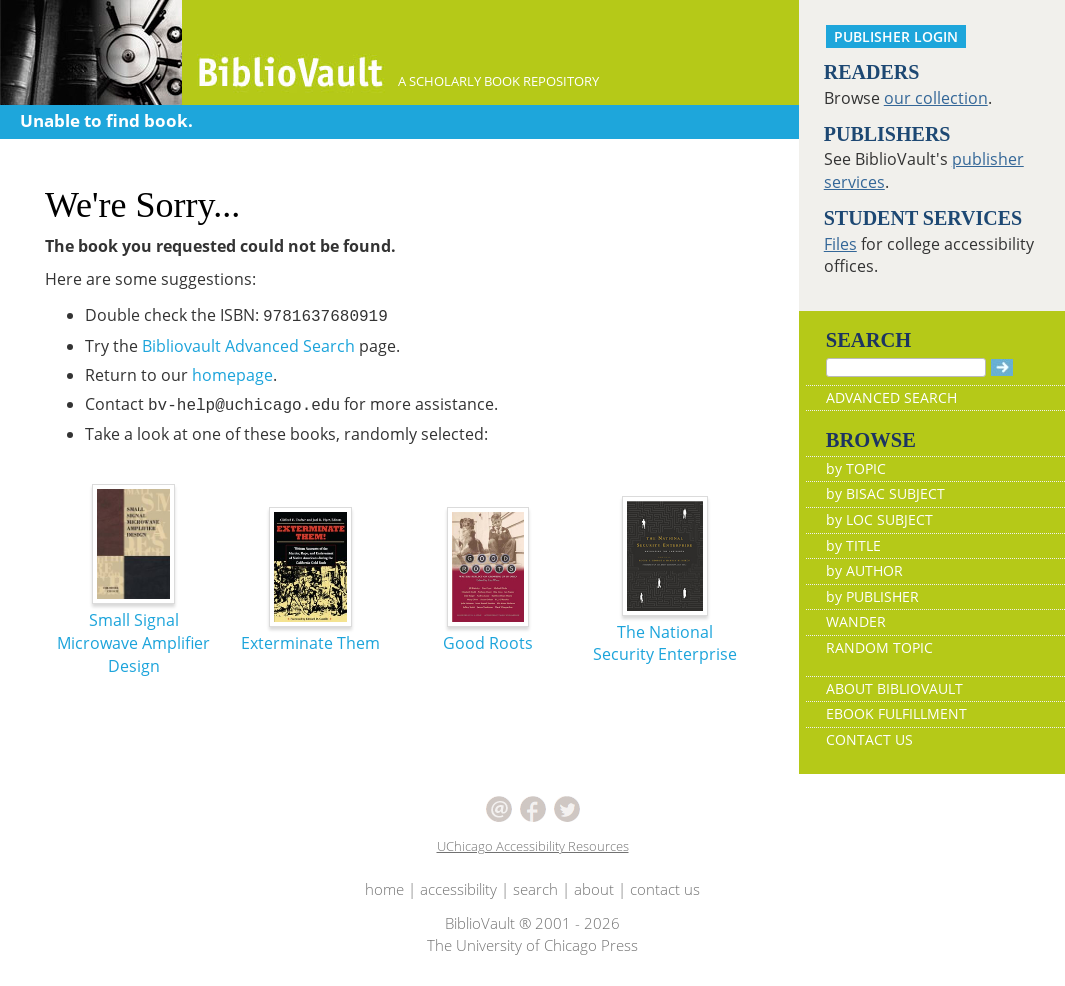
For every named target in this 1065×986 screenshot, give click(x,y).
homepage (232, 375)
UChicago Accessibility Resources (533, 846)
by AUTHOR (864, 570)
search (535, 889)
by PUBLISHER (872, 596)
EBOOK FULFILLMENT (896, 713)
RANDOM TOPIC (879, 647)
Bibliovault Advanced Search (248, 346)
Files (840, 244)
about (594, 889)
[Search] (906, 367)
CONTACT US (869, 739)
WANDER (856, 621)
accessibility (458, 889)
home (384, 889)
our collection (936, 98)
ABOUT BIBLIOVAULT (894, 688)
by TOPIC (856, 468)
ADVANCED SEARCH (891, 397)
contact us (665, 889)
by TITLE (853, 545)
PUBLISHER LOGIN (896, 36)
